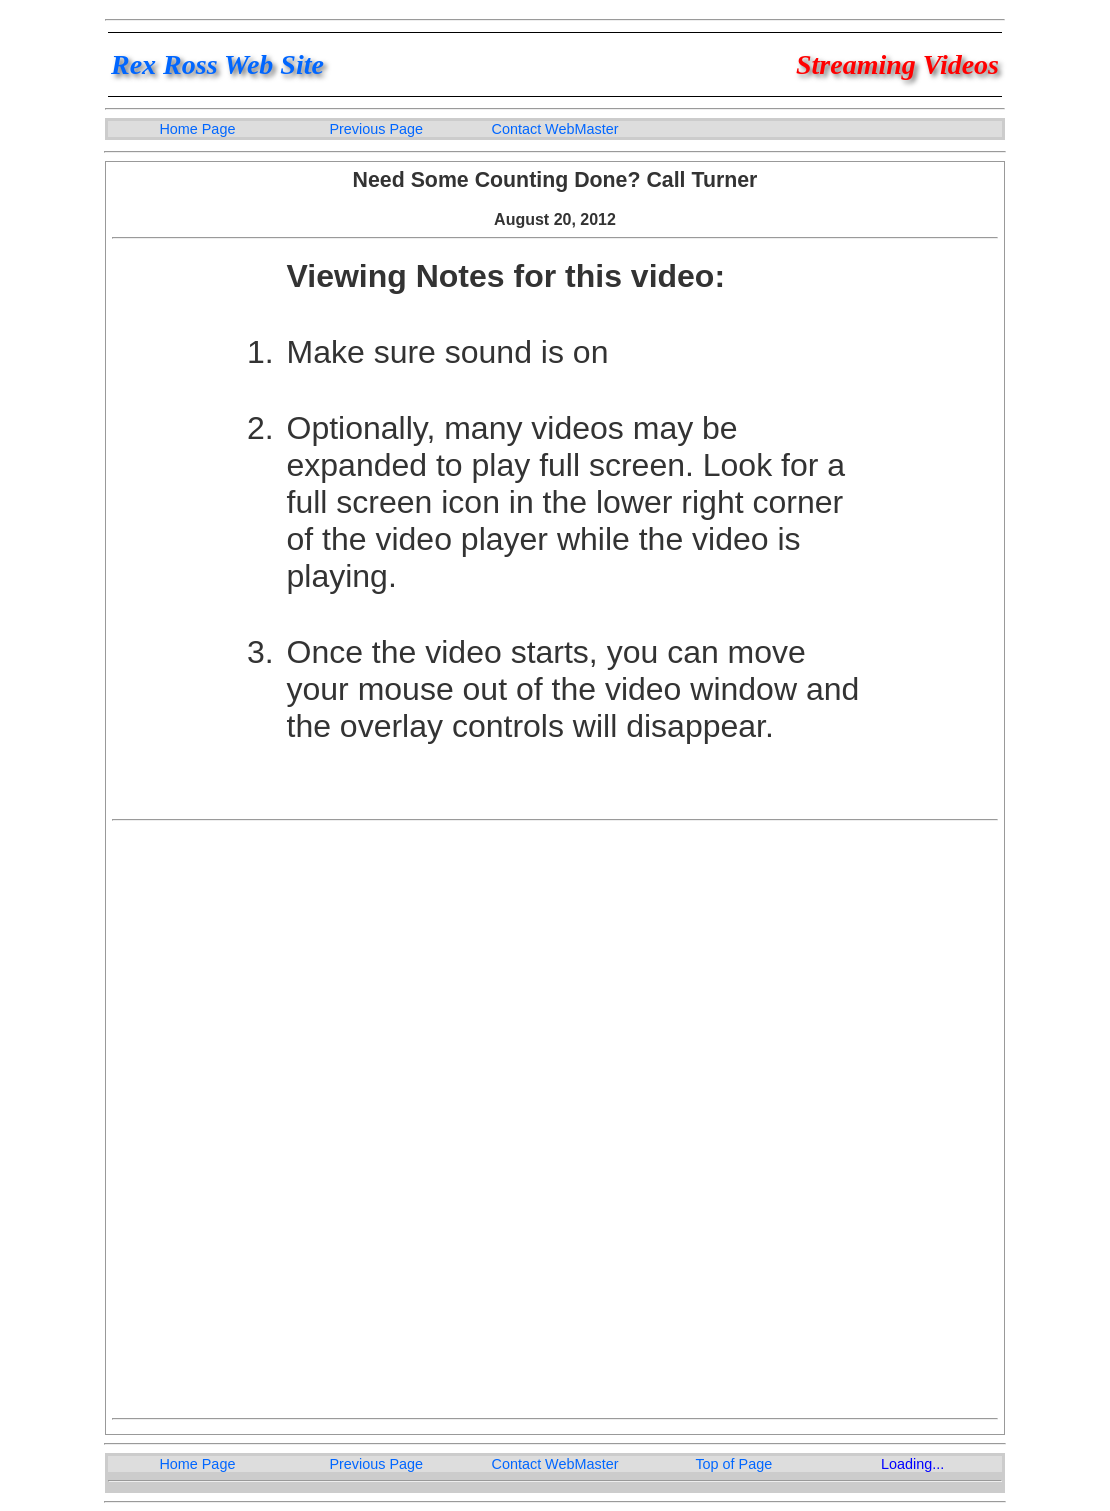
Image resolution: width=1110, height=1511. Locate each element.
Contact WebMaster (555, 129)
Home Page (197, 129)
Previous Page (376, 129)
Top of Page (733, 1464)
